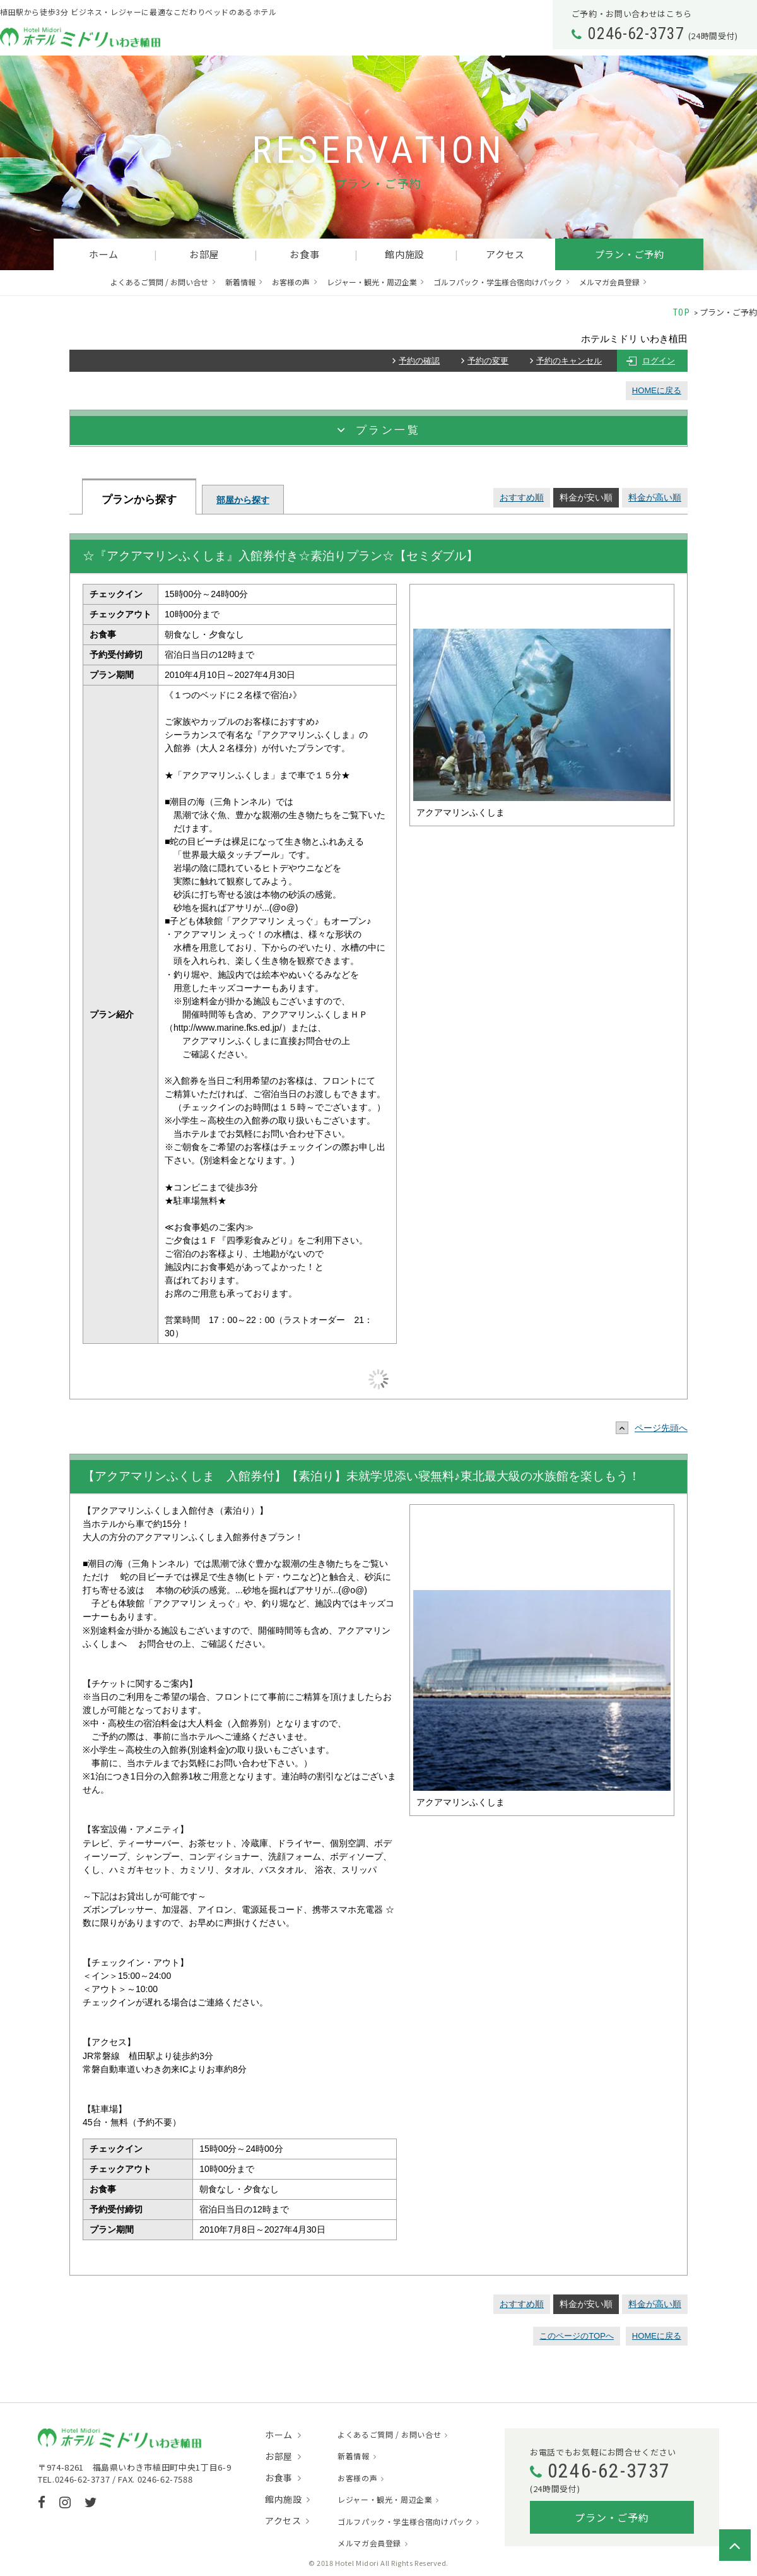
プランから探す (139, 500)
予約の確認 (419, 360)
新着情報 (240, 282)
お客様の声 (291, 282)
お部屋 (204, 254)
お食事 (304, 254)
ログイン (658, 360)
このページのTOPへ (576, 2336)
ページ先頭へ (655, 1428)
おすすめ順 (522, 497)
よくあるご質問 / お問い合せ (159, 282)
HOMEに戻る (656, 390)
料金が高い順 (654, 497)
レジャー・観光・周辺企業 (372, 282)
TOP (682, 312)
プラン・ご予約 (629, 254)
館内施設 (405, 254)
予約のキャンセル (569, 360)
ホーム (104, 254)
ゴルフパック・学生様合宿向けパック (497, 282)
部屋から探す (242, 500)
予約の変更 (487, 360)
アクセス (505, 254)
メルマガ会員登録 (609, 282)
